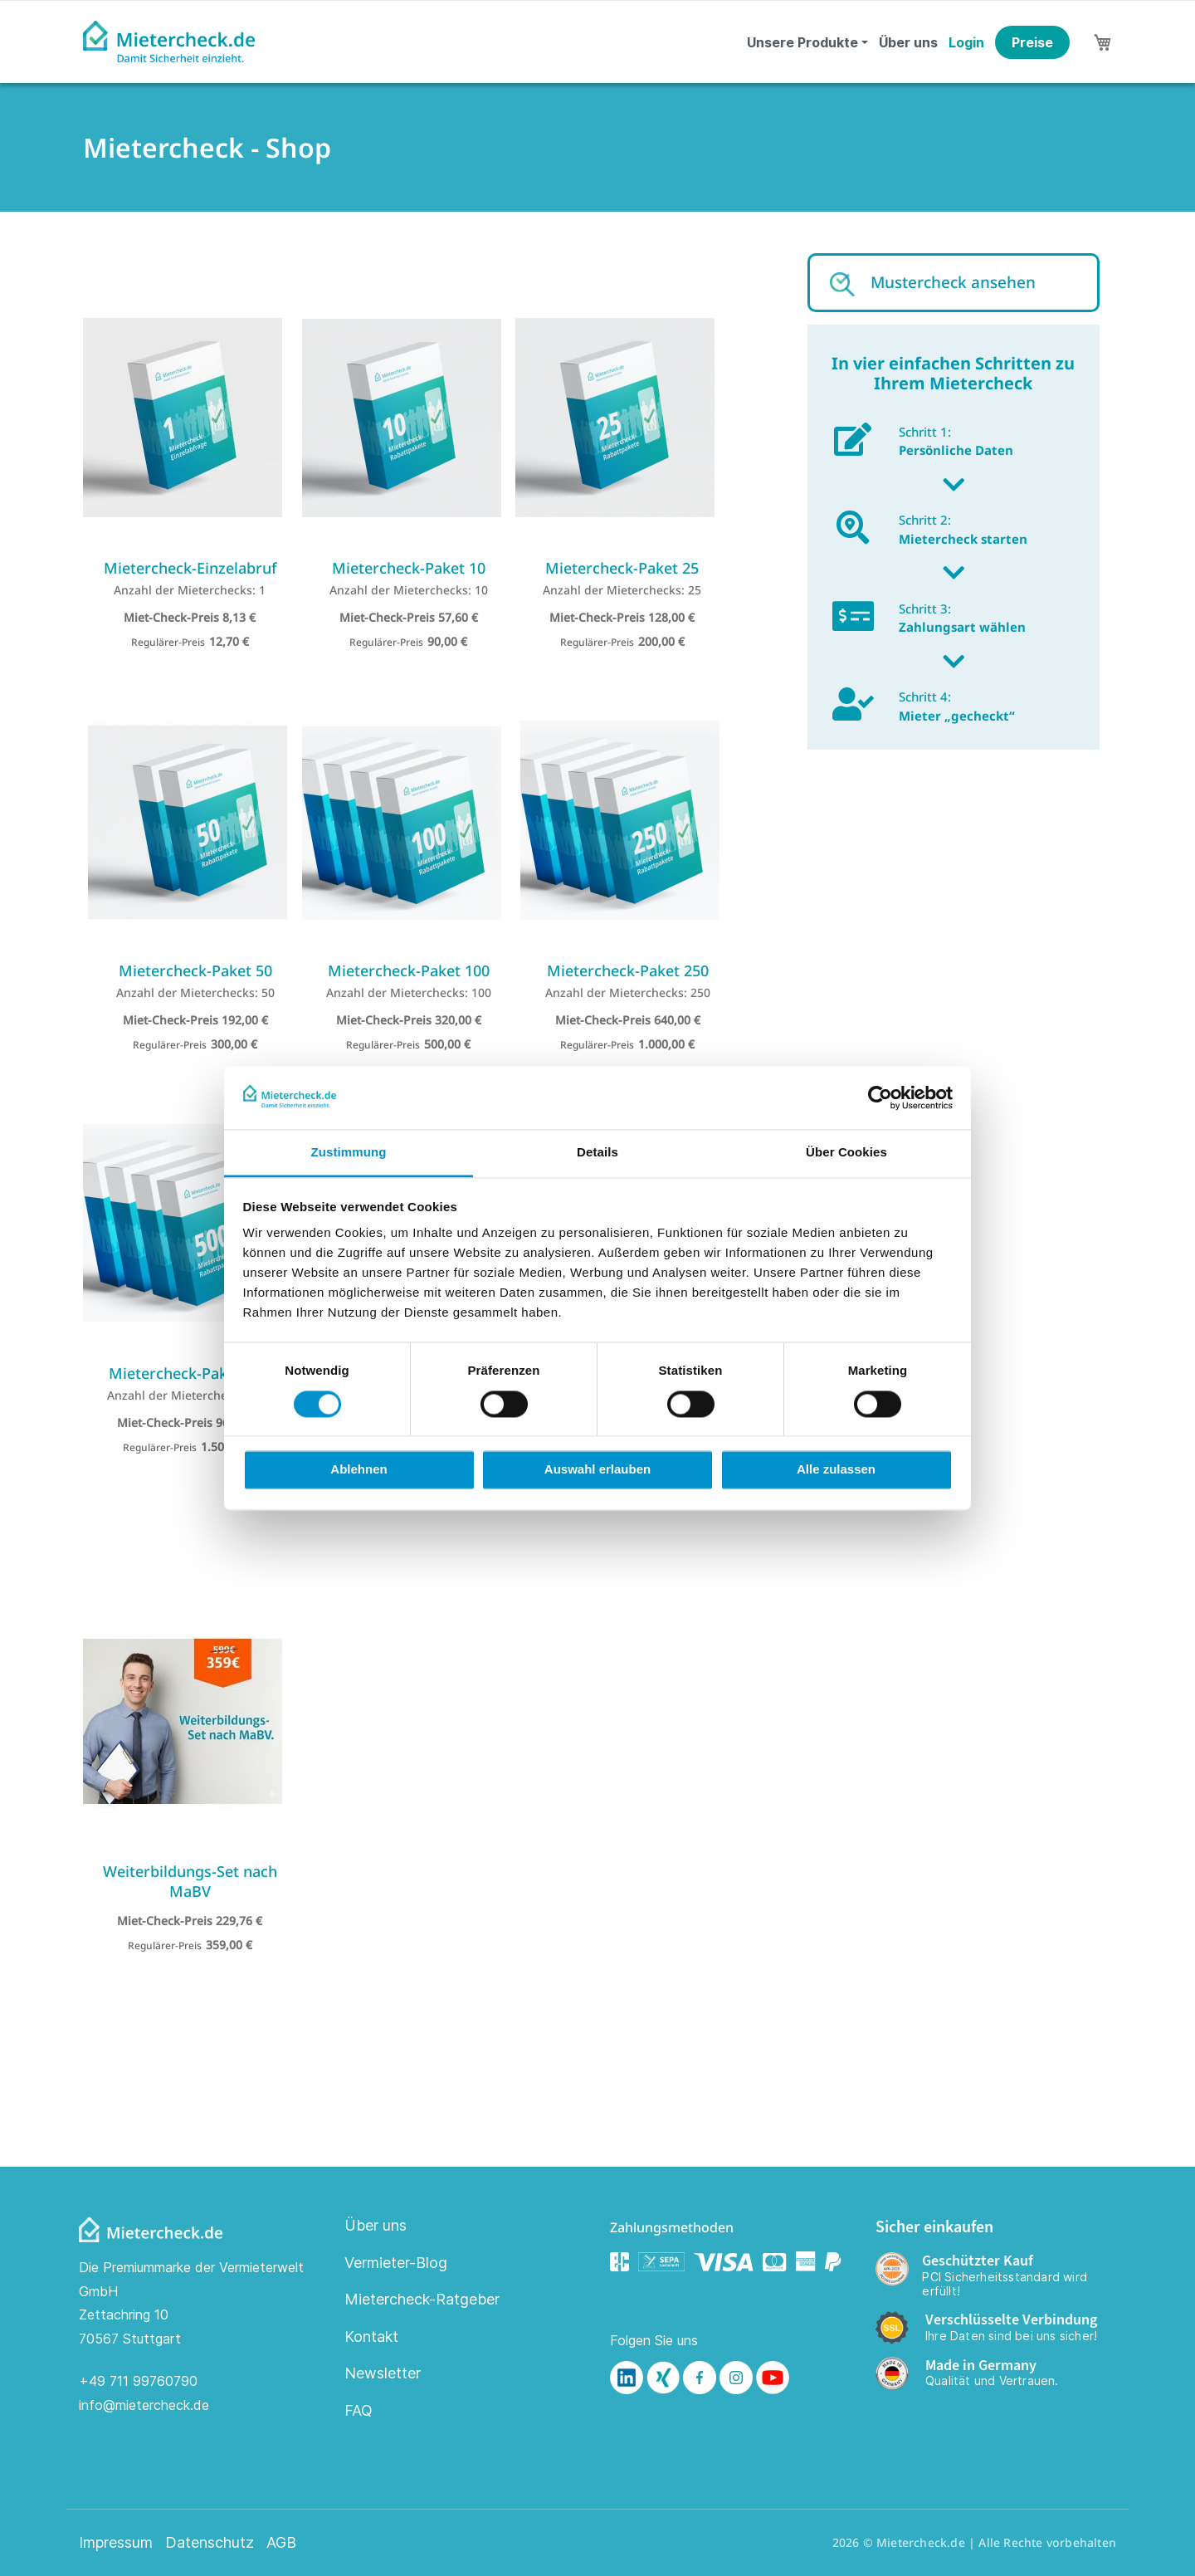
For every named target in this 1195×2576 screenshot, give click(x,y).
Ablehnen (358, 1470)
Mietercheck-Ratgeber (422, 2299)
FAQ (358, 2410)
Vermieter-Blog (395, 2262)
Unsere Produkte (802, 42)
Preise (1032, 42)
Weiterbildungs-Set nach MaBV (190, 1881)
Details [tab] (597, 1153)
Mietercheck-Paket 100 (409, 970)
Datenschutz (209, 2542)
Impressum (116, 2542)
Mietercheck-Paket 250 (628, 970)
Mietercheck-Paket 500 (190, 1373)
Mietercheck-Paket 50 (195, 970)
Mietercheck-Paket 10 (408, 568)
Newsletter (382, 2373)
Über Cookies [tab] (846, 1153)
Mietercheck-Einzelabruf (190, 568)
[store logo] (169, 41)
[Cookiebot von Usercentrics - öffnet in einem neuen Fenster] (880, 1097)
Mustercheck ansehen (953, 282)
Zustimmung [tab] (349, 1153)
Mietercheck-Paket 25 (622, 568)
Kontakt (371, 2336)
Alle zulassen (836, 1470)
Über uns (908, 42)
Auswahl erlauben (597, 1470)
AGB (281, 2542)
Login (966, 42)
